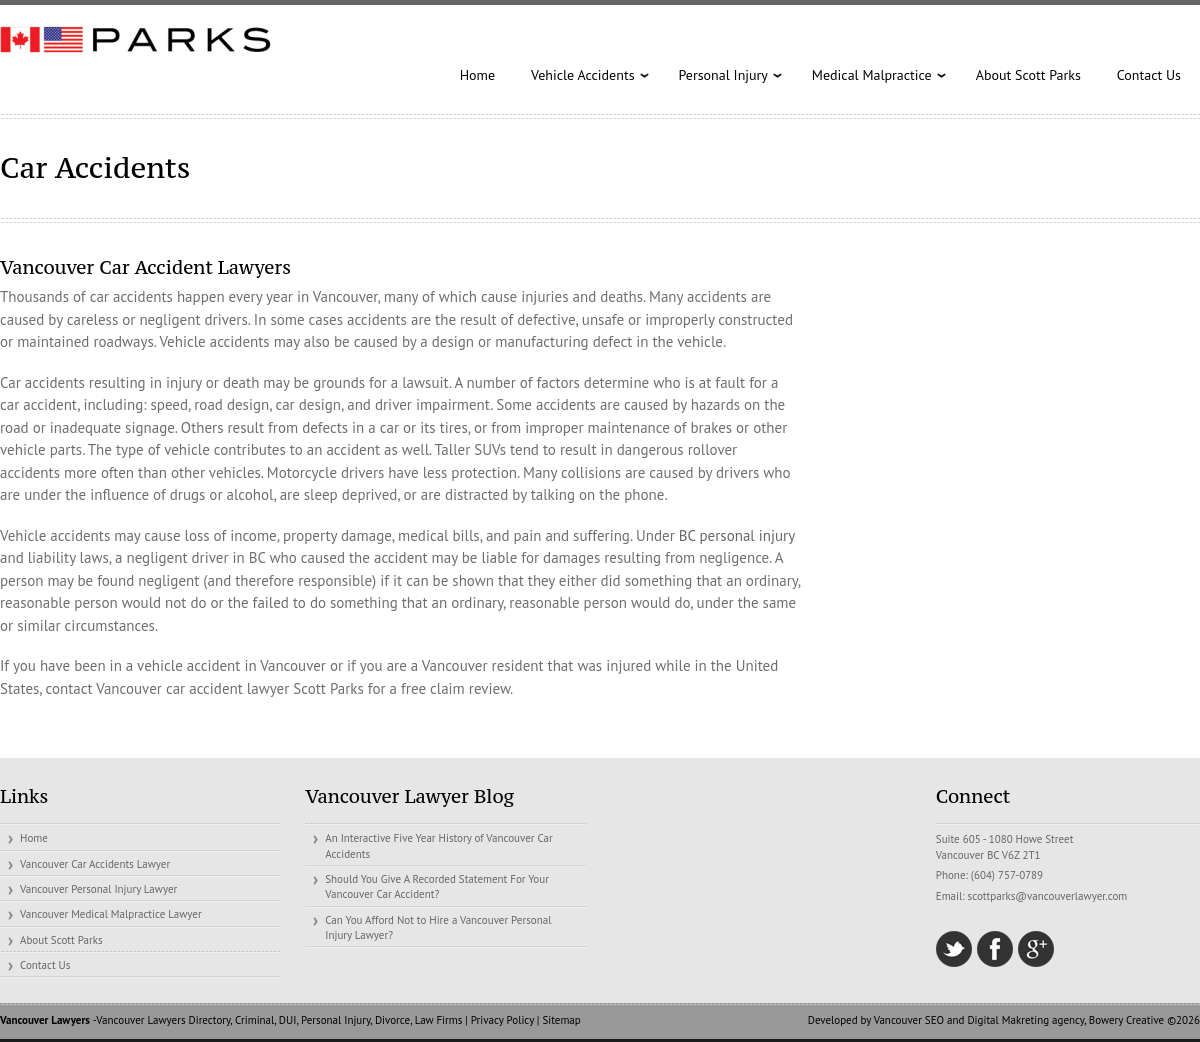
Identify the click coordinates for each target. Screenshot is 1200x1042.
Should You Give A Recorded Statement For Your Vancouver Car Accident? (437, 886)
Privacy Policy (502, 1020)
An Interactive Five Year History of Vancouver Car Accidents (438, 845)
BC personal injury (737, 535)
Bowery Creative (1126, 1020)
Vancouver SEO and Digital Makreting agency (979, 1020)
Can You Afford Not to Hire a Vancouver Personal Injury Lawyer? (438, 927)
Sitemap (561, 1020)
